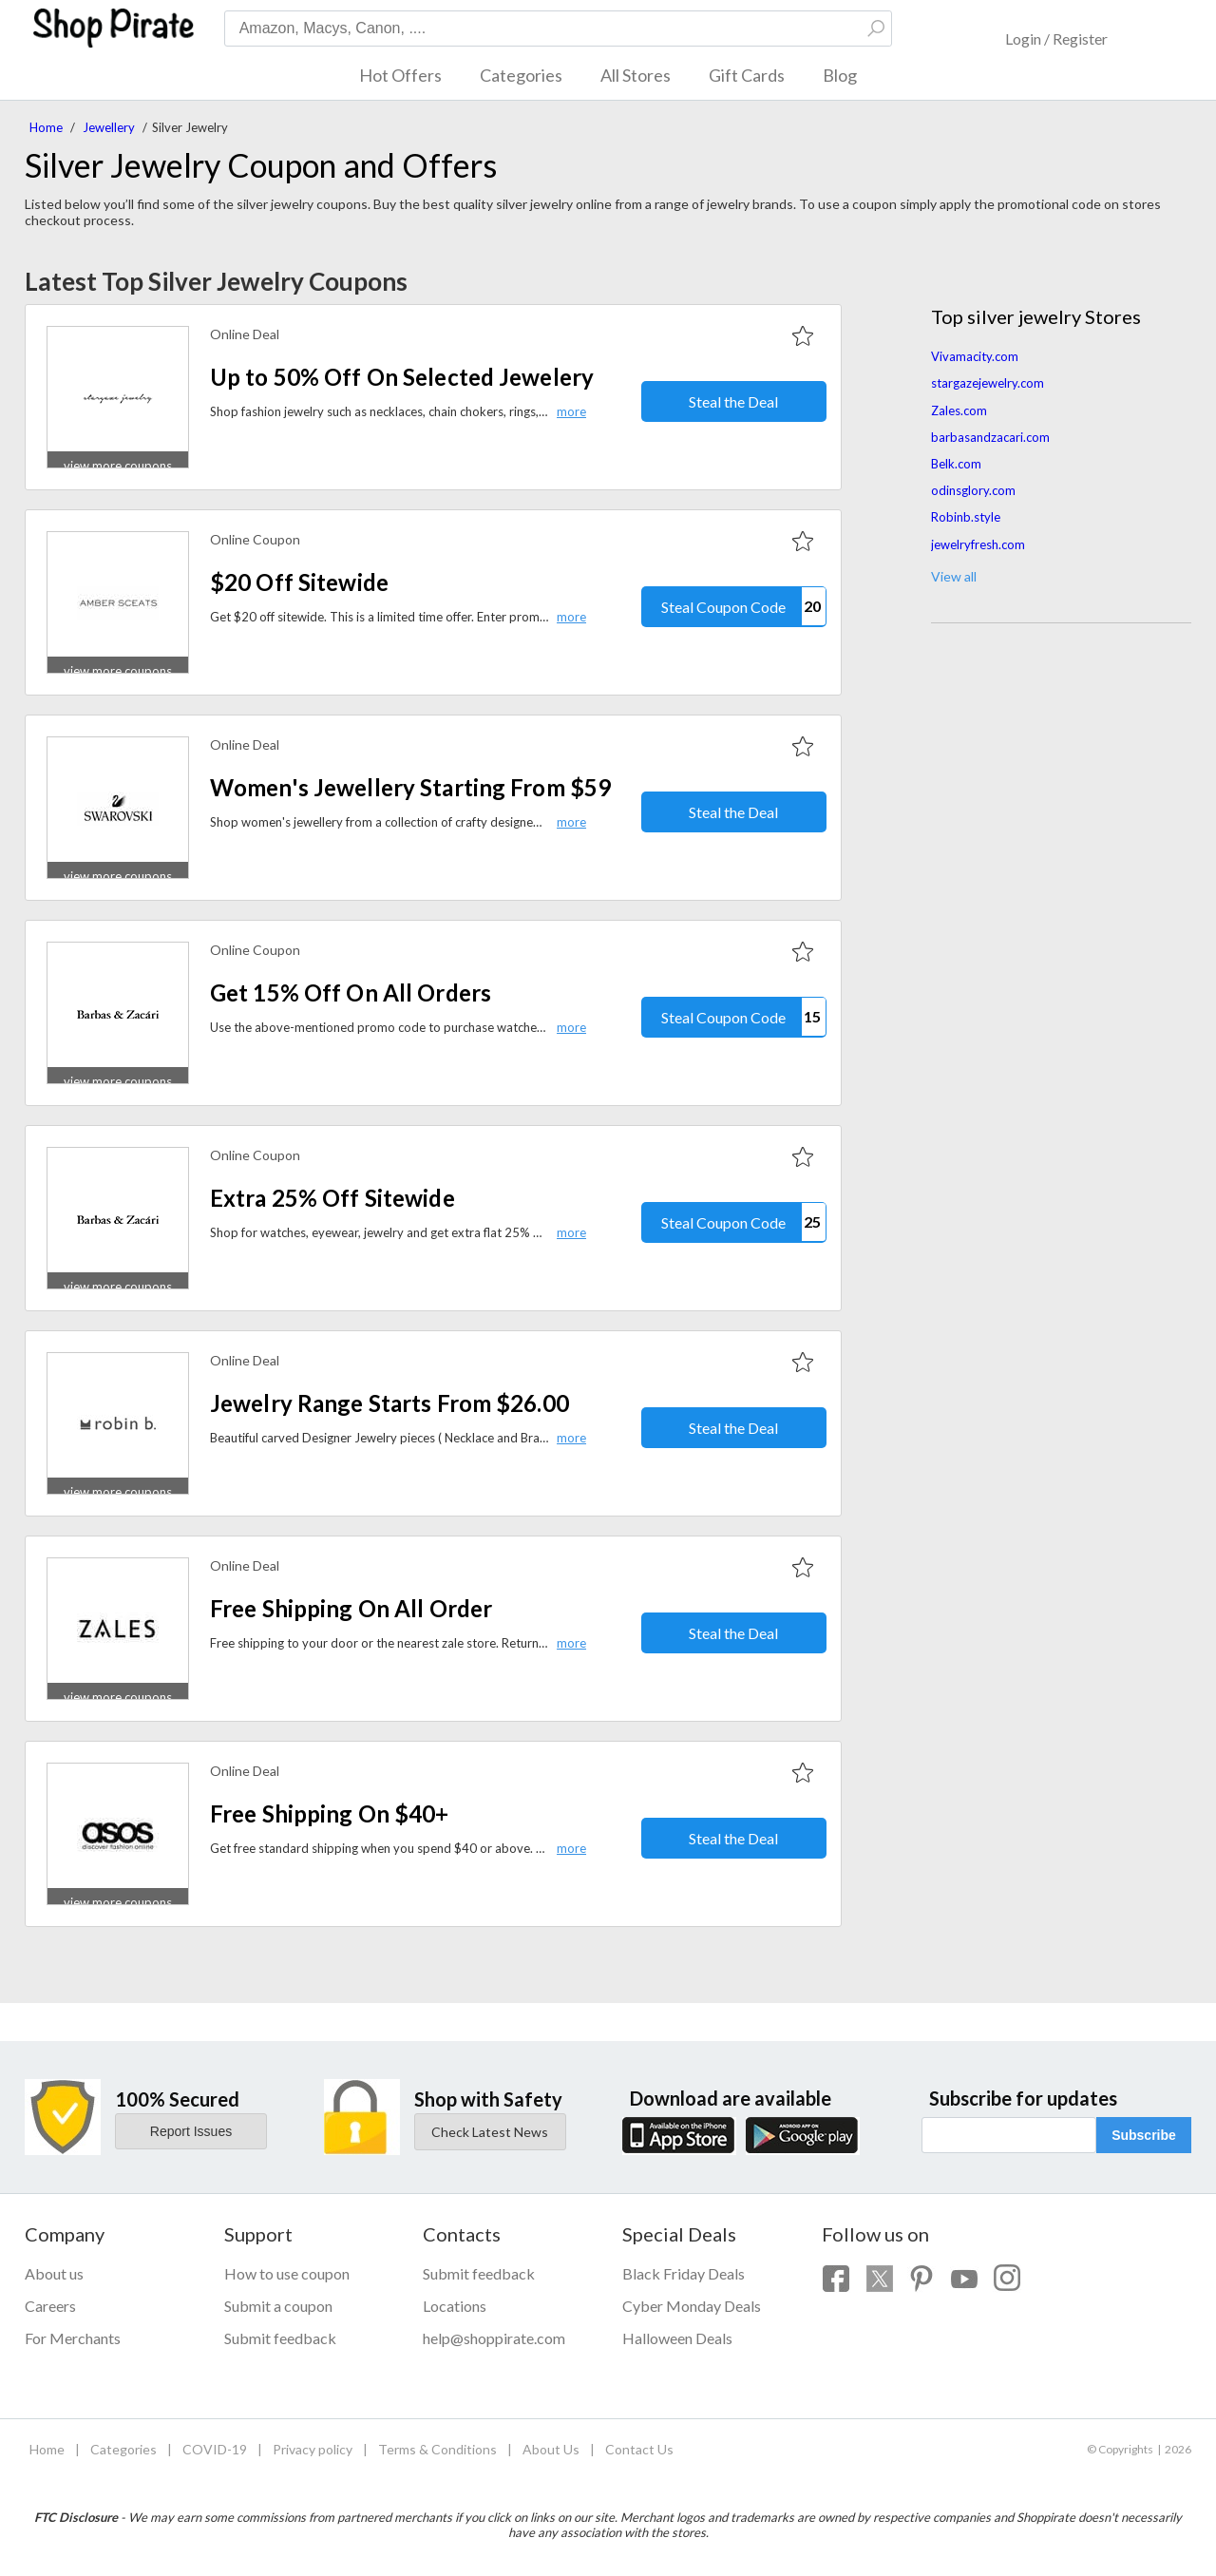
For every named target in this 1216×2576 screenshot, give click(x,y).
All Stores (635, 75)
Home (46, 127)
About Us (551, 2449)
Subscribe (1144, 2135)
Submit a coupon (278, 2306)
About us (54, 2273)
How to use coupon (287, 2273)
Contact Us (639, 2449)
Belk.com (956, 463)
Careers (50, 2306)
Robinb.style (965, 517)
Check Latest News (489, 2132)
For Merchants (73, 2338)
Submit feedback (280, 2338)
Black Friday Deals (683, 2273)
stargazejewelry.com (987, 383)
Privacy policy (312, 2449)
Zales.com (959, 410)
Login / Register (1056, 38)
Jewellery (109, 127)
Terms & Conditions (437, 2449)
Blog (840, 75)
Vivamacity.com (974, 356)
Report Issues (191, 2131)
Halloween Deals (677, 2338)
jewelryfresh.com (978, 544)
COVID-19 (214, 2449)
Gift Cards (747, 75)
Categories (521, 75)
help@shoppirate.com (494, 2338)
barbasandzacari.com (990, 437)
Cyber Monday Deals (691, 2306)
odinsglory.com (973, 490)
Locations (454, 2306)
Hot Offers (400, 75)
